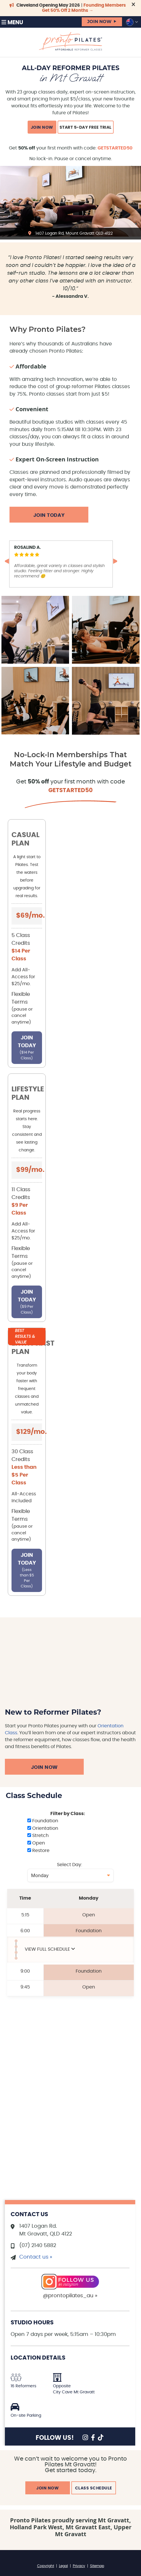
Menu (12, 22)
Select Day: (69, 1864)
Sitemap (97, 2566)
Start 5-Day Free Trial (86, 128)
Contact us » (35, 2257)
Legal (63, 2566)
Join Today (49, 515)
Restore (38, 1850)
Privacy (79, 2566)
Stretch (38, 1835)
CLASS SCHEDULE (93, 2488)
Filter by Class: (67, 1813)
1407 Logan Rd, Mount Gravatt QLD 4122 (74, 233)
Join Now (44, 1767)
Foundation (42, 1821)
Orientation (42, 1828)
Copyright (45, 2566)
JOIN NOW (99, 22)
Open (36, 1843)
